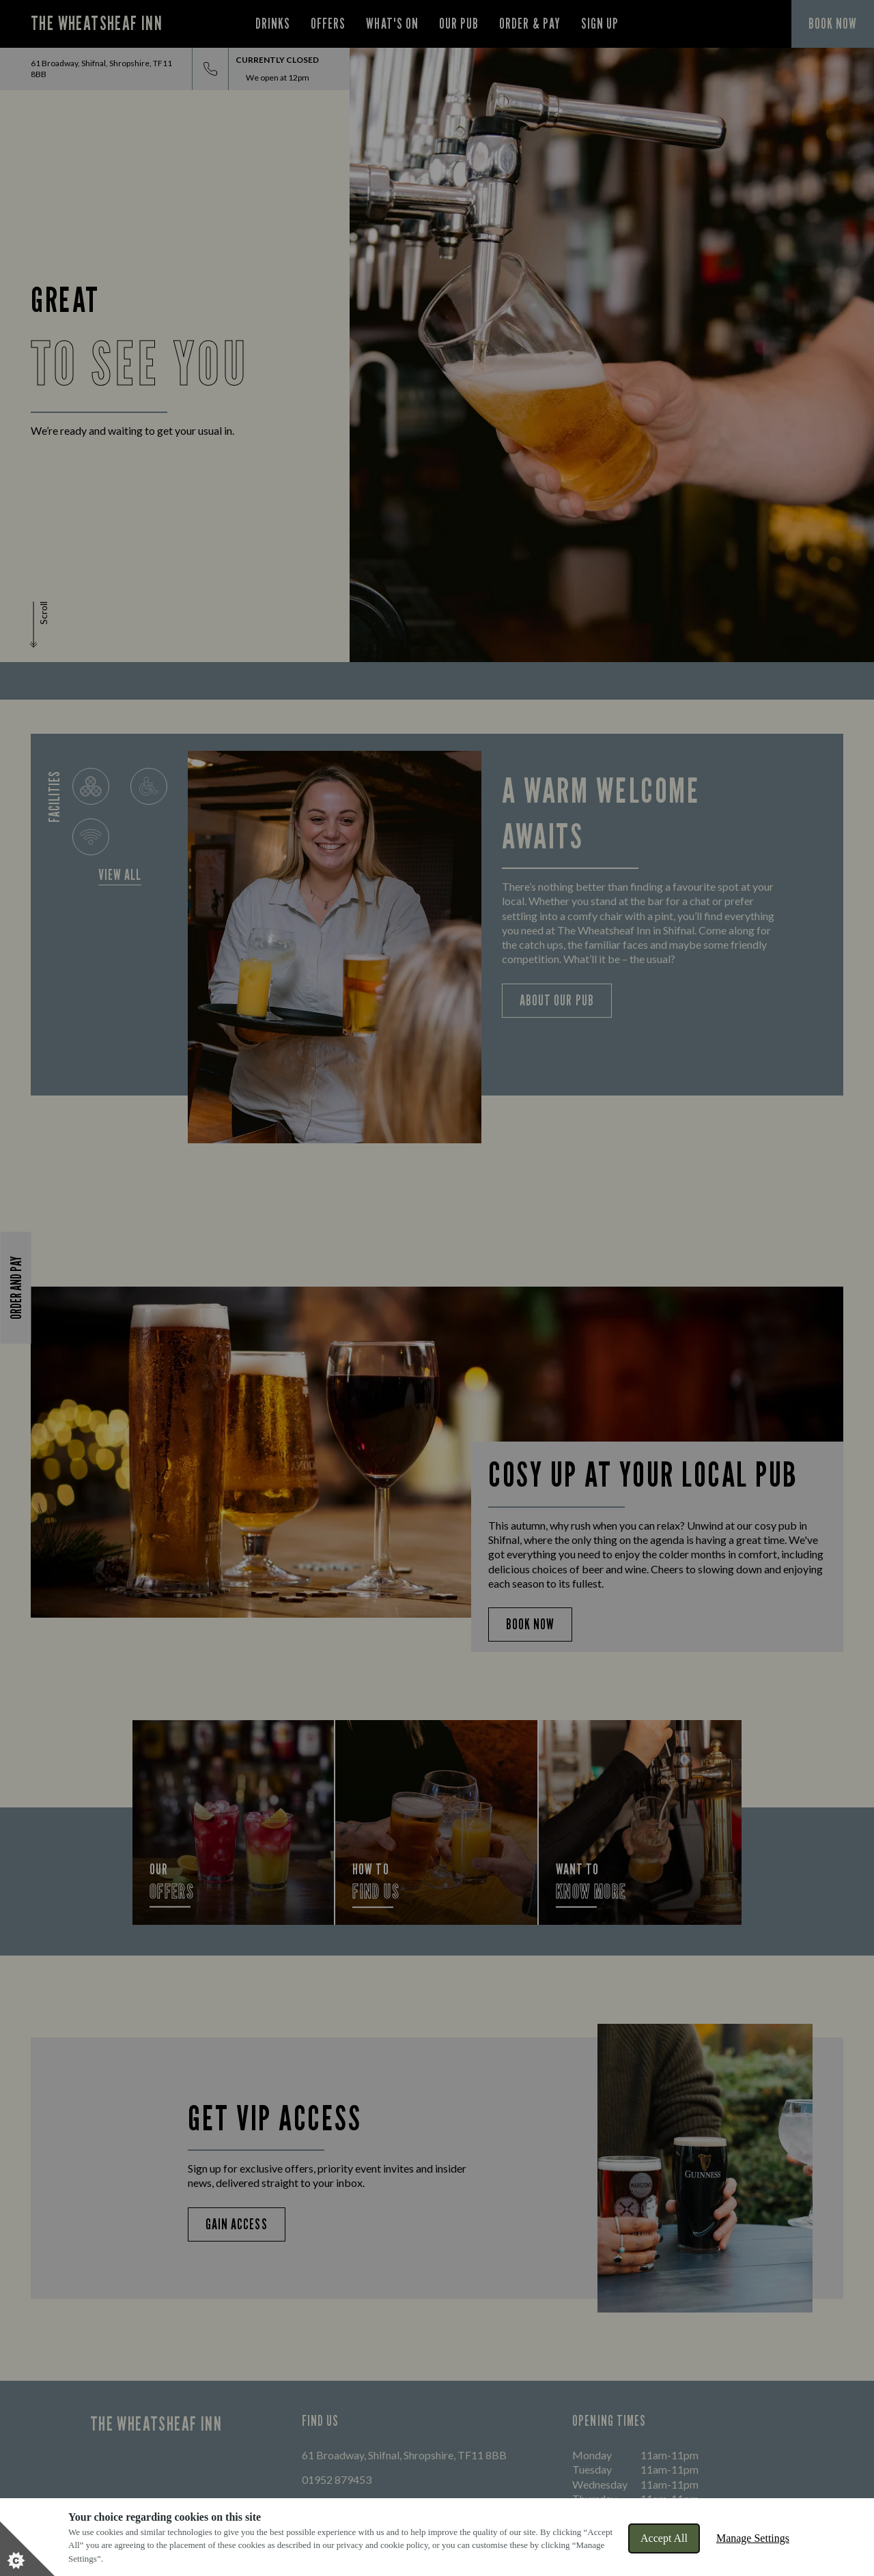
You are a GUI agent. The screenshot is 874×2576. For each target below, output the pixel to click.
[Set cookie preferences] (27, 2548)
